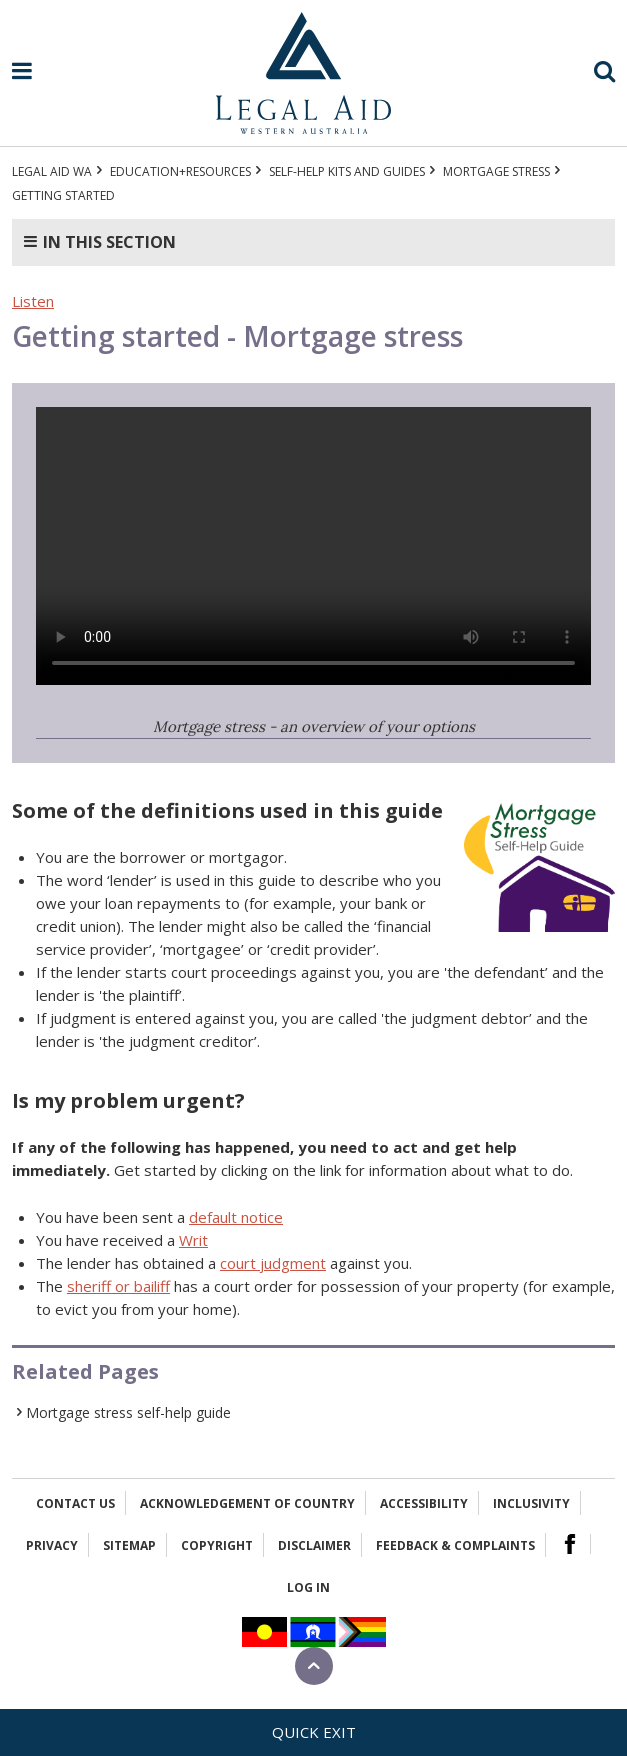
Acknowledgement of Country (247, 1503)
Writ (193, 1240)
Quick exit (314, 1732)
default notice (236, 1217)
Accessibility (424, 1503)
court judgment (273, 1263)
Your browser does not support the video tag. (313, 546)
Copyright (217, 1545)
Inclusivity (531, 1503)
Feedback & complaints (455, 1545)
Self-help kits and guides (347, 171)
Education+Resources (180, 171)
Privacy (52, 1545)
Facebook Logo (570, 1544)
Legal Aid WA (52, 171)
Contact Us (75, 1503)
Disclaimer (314, 1545)
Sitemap (129, 1545)
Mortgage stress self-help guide (128, 1412)
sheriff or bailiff (118, 1286)
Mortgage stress (496, 171)
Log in (308, 1587)
